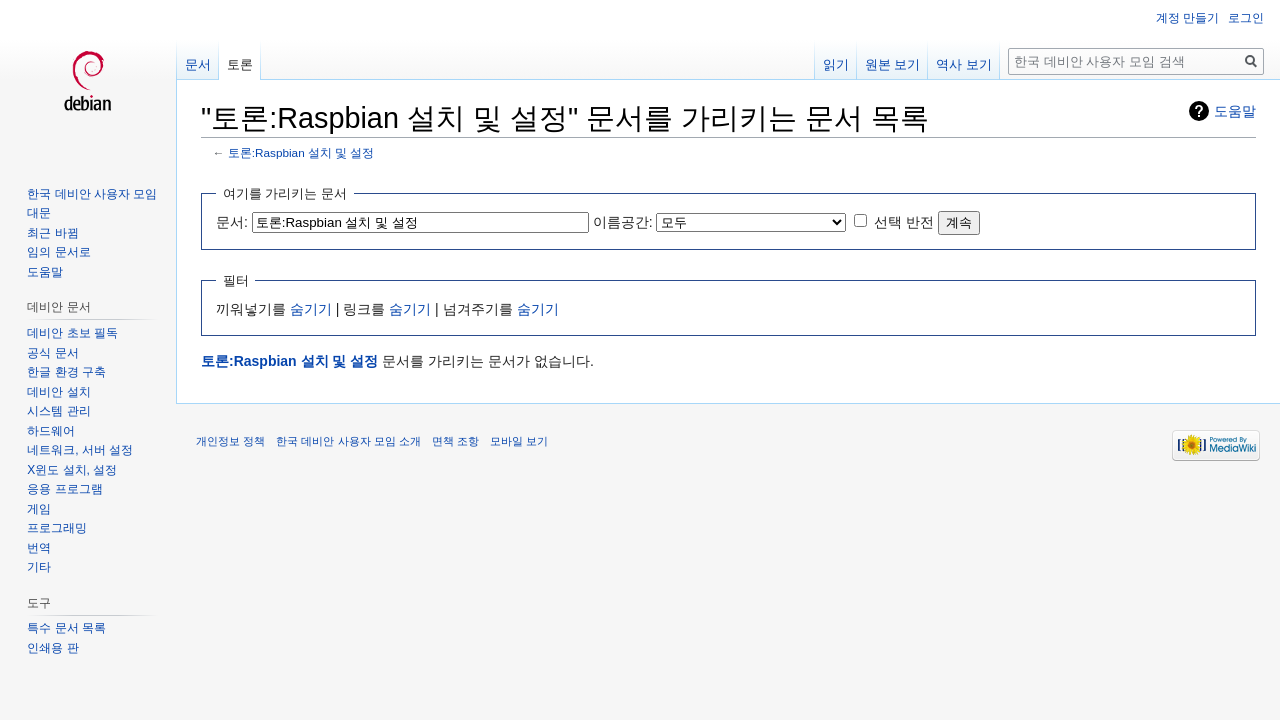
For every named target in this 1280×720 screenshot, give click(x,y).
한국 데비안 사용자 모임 (92, 194)
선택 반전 (904, 222)
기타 (39, 567)
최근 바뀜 (52, 233)
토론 (240, 64)
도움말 (1235, 111)
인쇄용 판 (52, 648)
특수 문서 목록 (66, 628)
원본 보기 (893, 64)
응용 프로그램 (64, 489)
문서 (198, 64)
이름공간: (623, 222)
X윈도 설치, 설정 (72, 470)
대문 (39, 213)
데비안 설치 (58, 392)
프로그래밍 (57, 528)
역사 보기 (964, 64)
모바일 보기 (519, 441)
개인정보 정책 (230, 441)
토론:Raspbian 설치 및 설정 (301, 152)
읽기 (836, 64)
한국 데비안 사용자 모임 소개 (348, 441)
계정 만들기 (1187, 18)
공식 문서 (52, 353)
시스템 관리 (58, 411)
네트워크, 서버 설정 (80, 450)
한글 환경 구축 (66, 372)
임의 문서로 (58, 252)
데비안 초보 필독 (72, 333)
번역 (39, 548)
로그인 (1246, 18)
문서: (232, 222)
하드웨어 (51, 431)
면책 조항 (455, 441)
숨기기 (311, 309)
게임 (39, 509)
